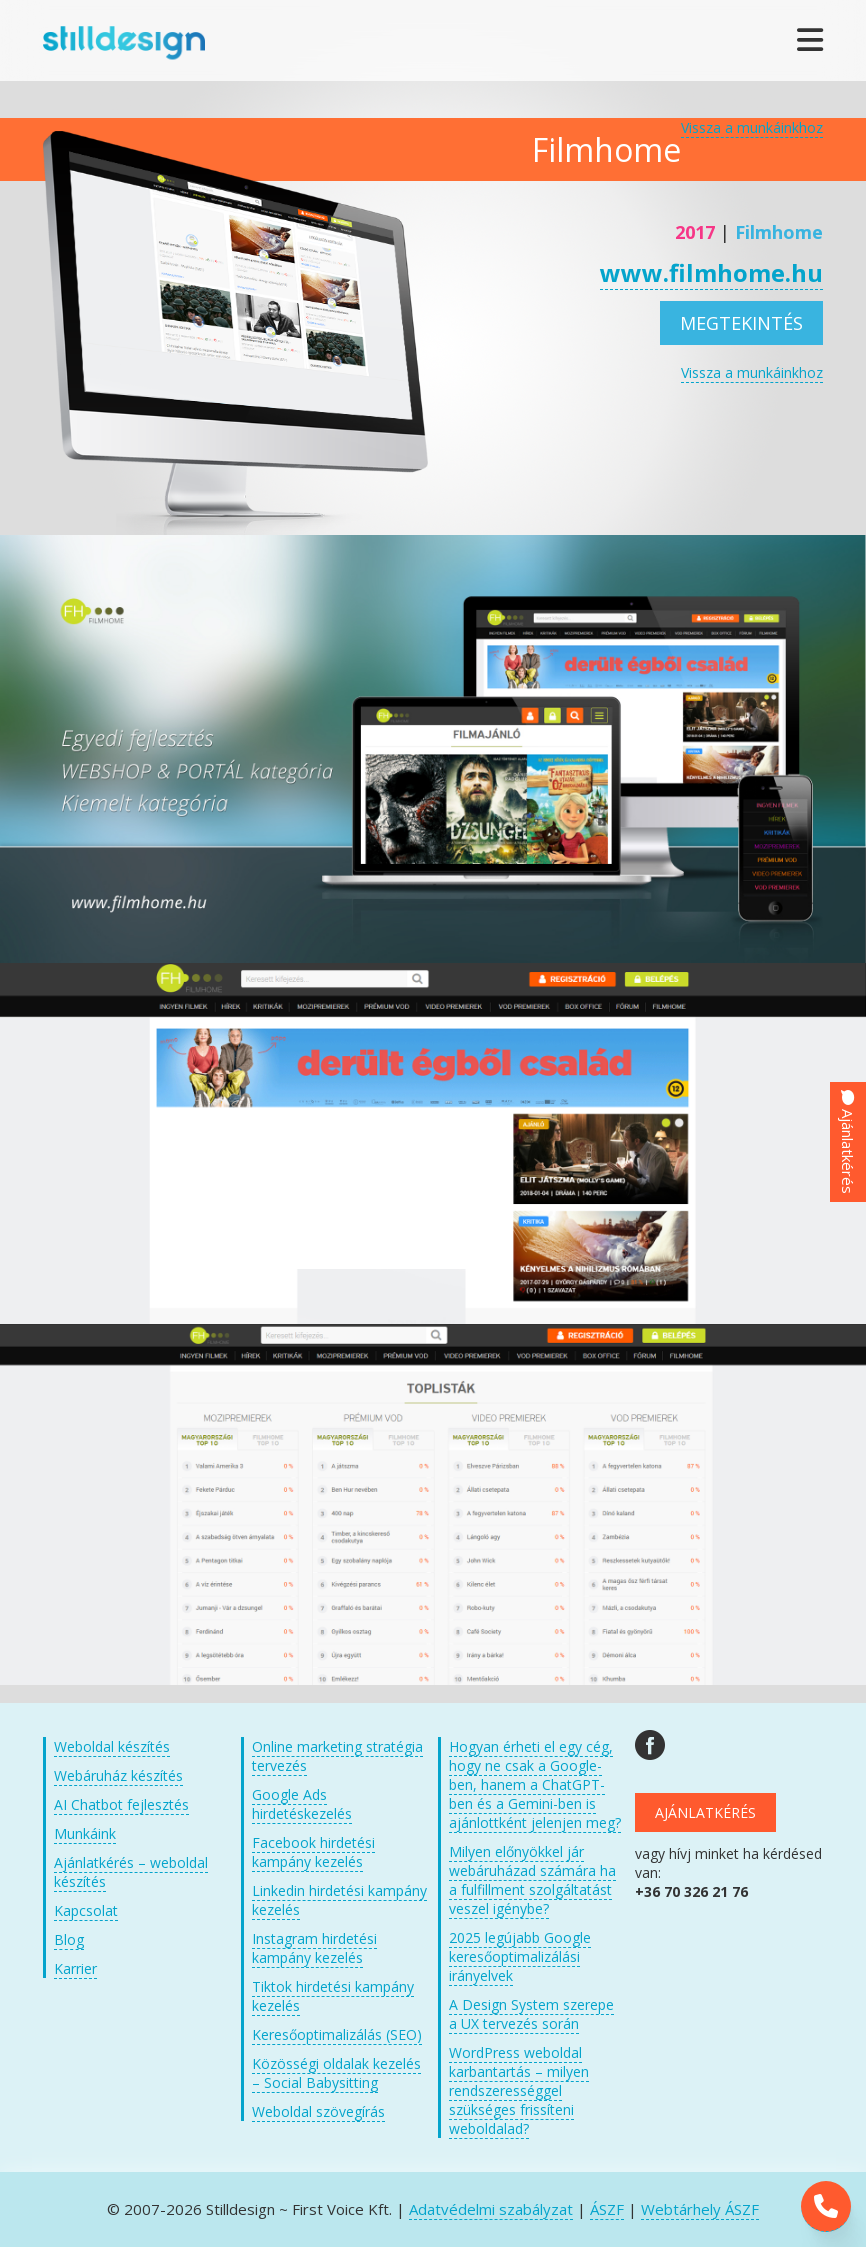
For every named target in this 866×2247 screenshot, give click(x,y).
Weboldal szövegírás (318, 2111)
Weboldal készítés (112, 1746)
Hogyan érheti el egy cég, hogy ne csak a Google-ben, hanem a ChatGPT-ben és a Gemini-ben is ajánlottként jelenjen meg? (535, 1784)
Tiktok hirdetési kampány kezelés (333, 1996)
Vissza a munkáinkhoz (752, 127)
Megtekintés (741, 323)
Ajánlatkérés (705, 1812)
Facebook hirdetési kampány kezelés (313, 1852)
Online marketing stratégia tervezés (337, 1756)
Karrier (75, 1968)
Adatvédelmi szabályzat (491, 2209)
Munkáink (85, 1833)
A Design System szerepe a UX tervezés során (531, 2014)
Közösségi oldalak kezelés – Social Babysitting (336, 2073)
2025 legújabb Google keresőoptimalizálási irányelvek (520, 1956)
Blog (69, 1939)
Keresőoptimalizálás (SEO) (337, 2034)
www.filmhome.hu (711, 272)
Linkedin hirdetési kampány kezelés (339, 1900)
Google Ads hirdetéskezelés (302, 1804)
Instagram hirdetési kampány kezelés (314, 1948)
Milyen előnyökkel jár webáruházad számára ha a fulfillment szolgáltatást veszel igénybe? (532, 1880)
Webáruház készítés (118, 1775)
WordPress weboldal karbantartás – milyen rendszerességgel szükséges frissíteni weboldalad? (519, 2090)
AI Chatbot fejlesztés (121, 1804)
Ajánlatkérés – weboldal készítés (131, 1872)
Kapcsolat (86, 1910)
